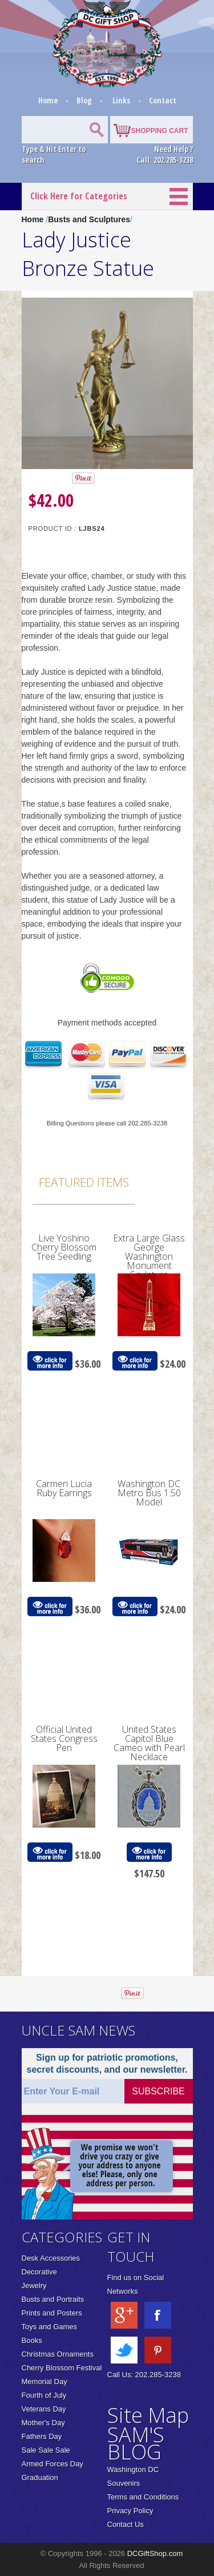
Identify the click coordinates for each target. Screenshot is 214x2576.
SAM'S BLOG (135, 2443)
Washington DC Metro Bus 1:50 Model (149, 1492)
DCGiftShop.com (155, 2553)
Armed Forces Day (52, 2463)
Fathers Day (42, 2436)
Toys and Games (50, 2326)
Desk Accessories (51, 2258)
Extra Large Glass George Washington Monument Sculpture (149, 1256)
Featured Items (84, 1182)
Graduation (40, 2477)
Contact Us (125, 2524)
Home (48, 100)
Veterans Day (44, 2409)
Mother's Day (43, 2422)
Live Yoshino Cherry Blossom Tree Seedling (63, 1247)
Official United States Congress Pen (64, 1738)
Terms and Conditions (143, 2497)
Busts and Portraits (53, 2299)
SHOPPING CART (159, 131)
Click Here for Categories (78, 196)
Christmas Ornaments (58, 2354)
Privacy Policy (130, 2510)
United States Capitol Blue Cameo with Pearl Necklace (149, 1743)
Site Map (148, 2415)
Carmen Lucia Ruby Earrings (64, 1488)
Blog (85, 100)
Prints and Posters (52, 2313)
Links (121, 100)
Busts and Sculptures (89, 219)
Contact (162, 100)
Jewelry (34, 2285)
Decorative (39, 2271)
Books (32, 2340)
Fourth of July (44, 2395)
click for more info (49, 1361)
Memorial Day (44, 2381)
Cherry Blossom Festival (62, 2367)
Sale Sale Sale (46, 2450)
